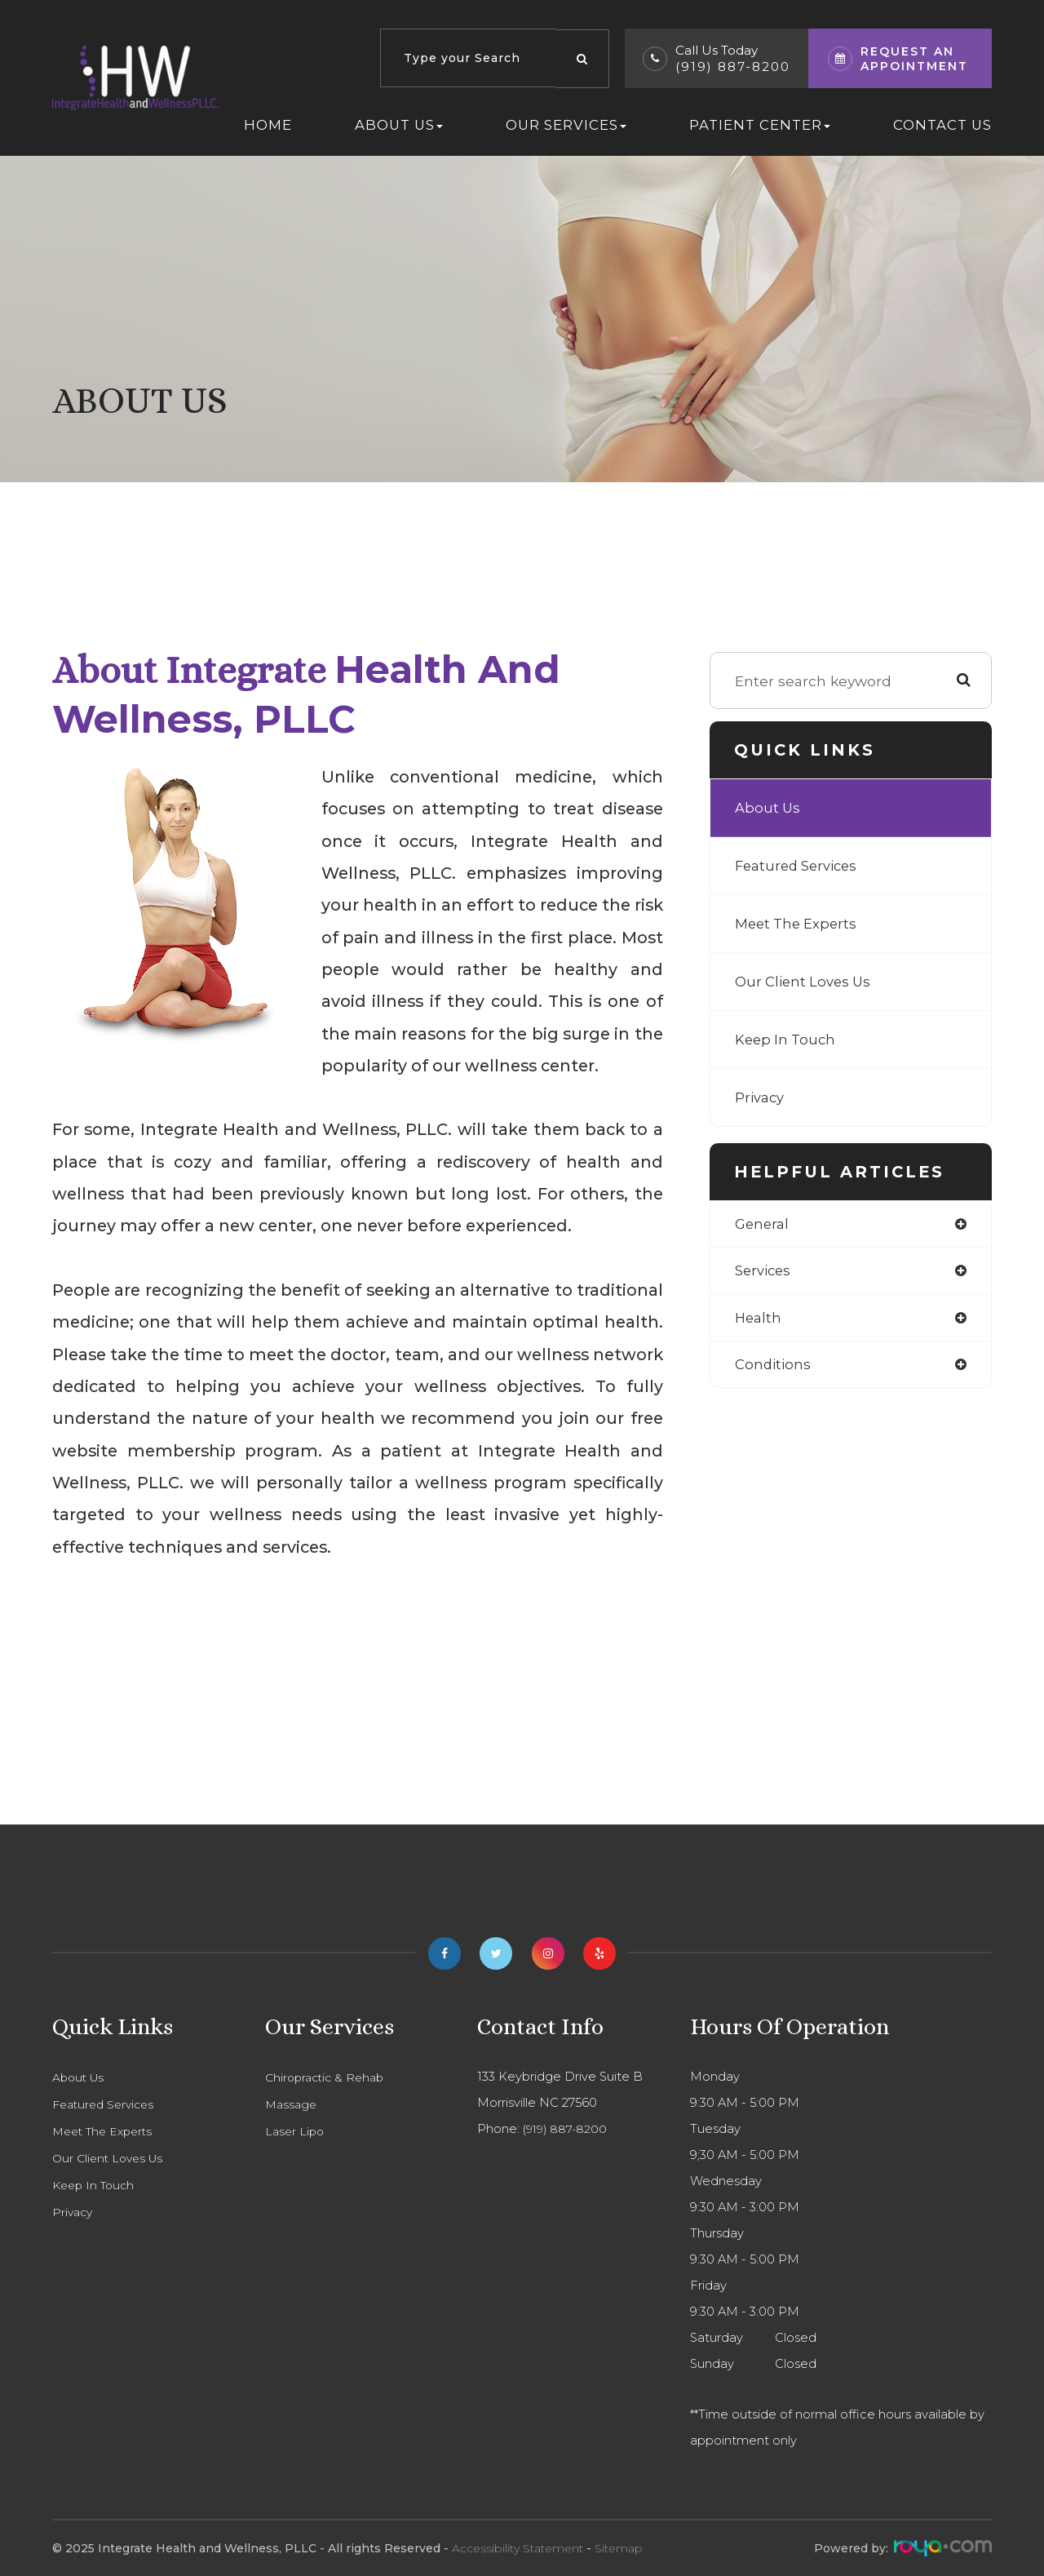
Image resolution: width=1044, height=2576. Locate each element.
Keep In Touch (787, 1039)
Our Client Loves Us (806, 981)
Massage (292, 2104)
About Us (769, 807)
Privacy (761, 1097)
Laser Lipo (296, 2131)
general (763, 1224)
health (759, 1319)
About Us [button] (399, 125)
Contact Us (942, 125)
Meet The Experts (799, 923)
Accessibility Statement (517, 2548)
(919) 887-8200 (732, 66)
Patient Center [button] (759, 125)
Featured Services (800, 865)
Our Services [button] (566, 125)
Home (268, 125)
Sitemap (619, 2548)
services (765, 1272)
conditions (774, 1368)
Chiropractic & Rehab (328, 2077)
